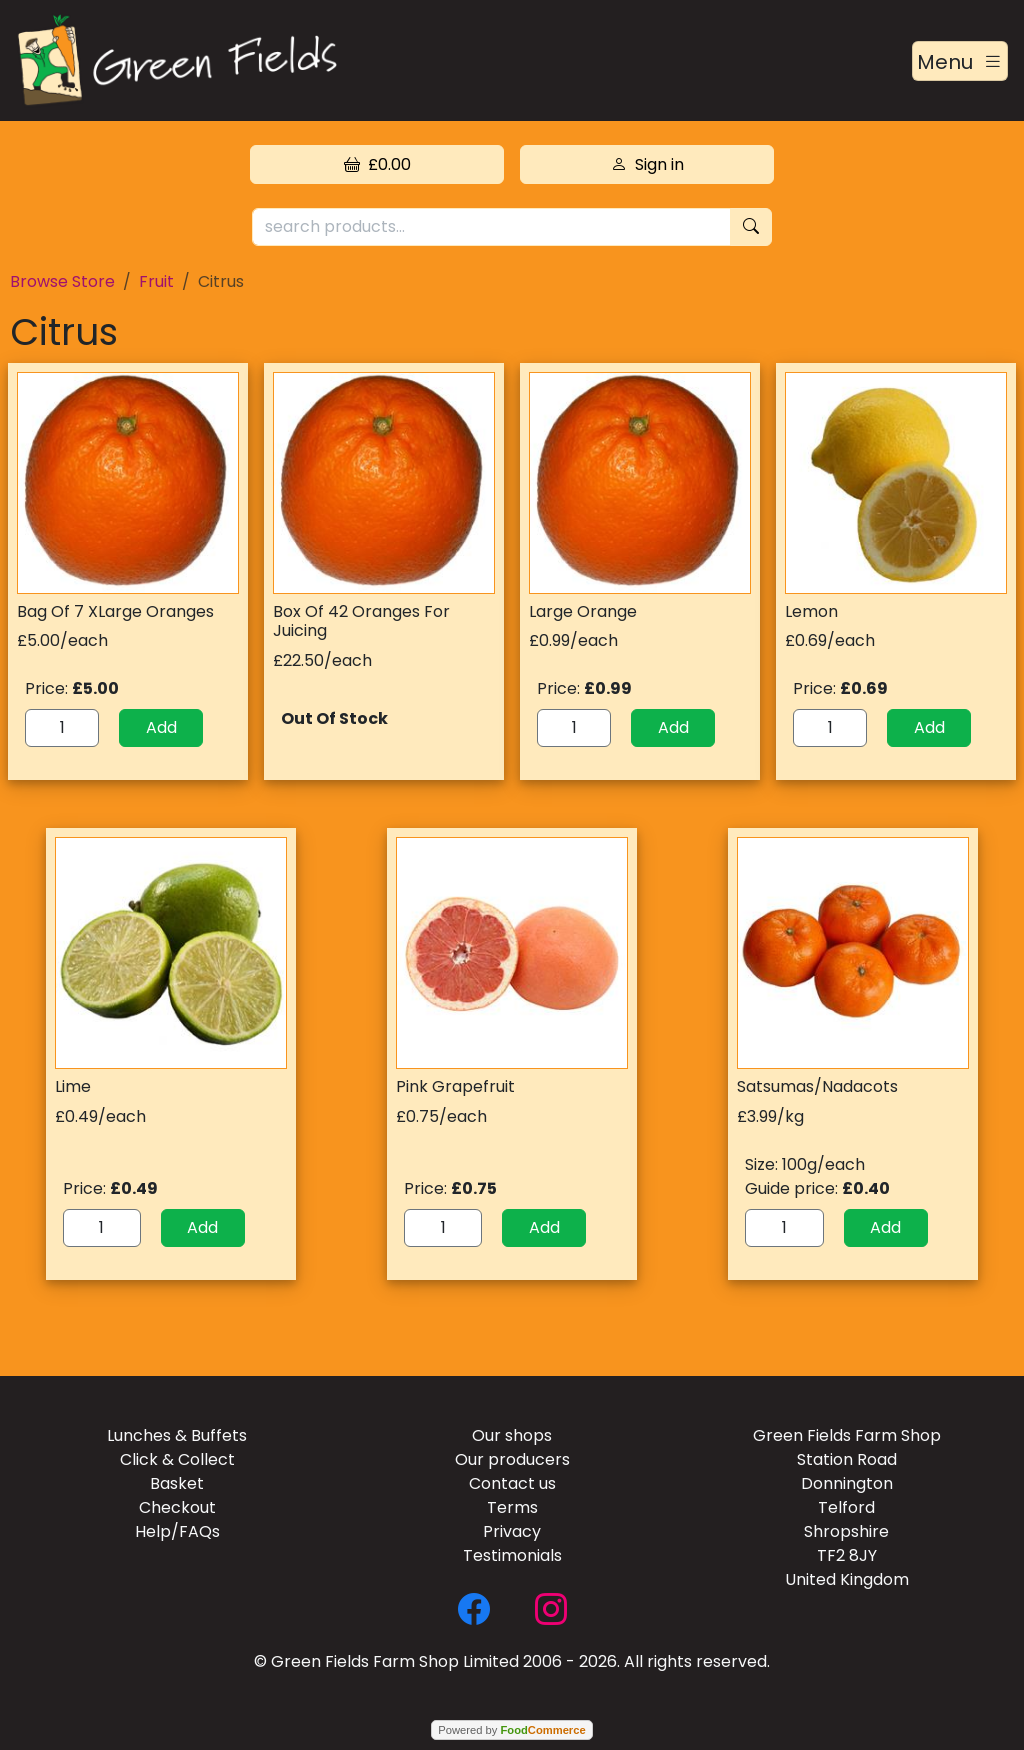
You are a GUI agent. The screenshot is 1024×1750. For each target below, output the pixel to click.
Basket (177, 1483)
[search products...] (491, 227)
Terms (512, 1507)
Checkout (177, 1507)
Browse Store (62, 281)
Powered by (511, 1730)
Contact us (512, 1483)
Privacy (512, 1531)
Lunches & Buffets (177, 1435)
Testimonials (512, 1555)
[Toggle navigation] (960, 61)
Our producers (512, 1459)
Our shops (512, 1435)
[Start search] (751, 227)
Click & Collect (177, 1459)
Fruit (156, 281)
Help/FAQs (177, 1531)
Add (161, 727)
